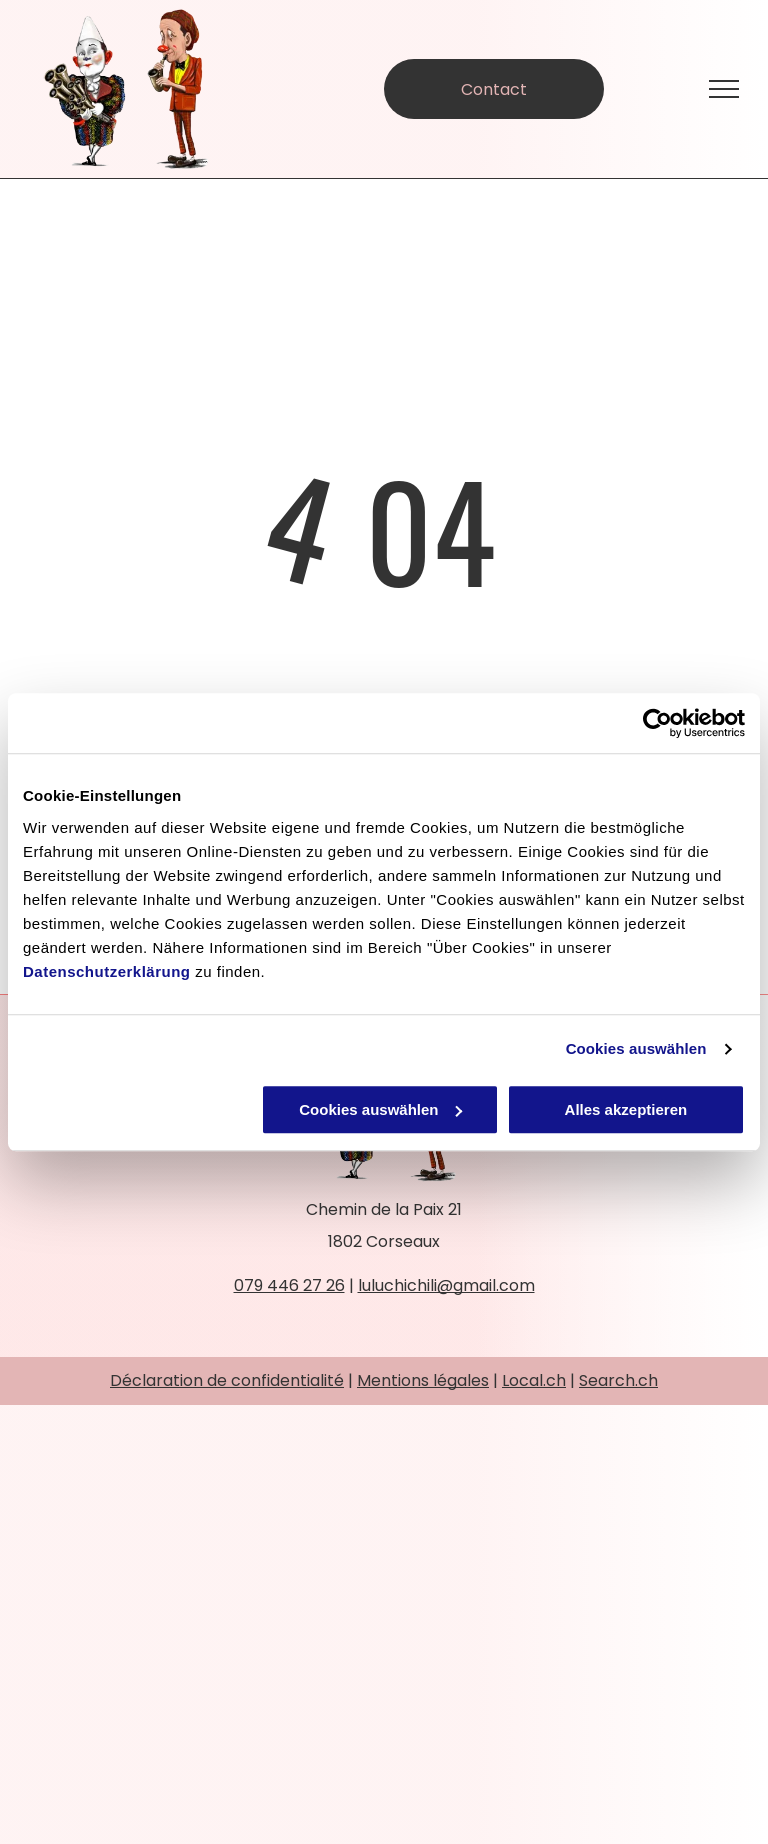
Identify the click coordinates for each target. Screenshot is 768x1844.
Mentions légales (423, 1380)
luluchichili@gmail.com (446, 1285)
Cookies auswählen (636, 1048)
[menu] (724, 89)
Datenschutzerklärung (107, 971)
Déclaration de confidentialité (227, 1380)
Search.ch (618, 1380)
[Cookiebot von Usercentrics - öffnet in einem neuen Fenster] (657, 723)
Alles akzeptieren (626, 1109)
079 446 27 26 (289, 1285)
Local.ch (534, 1380)
